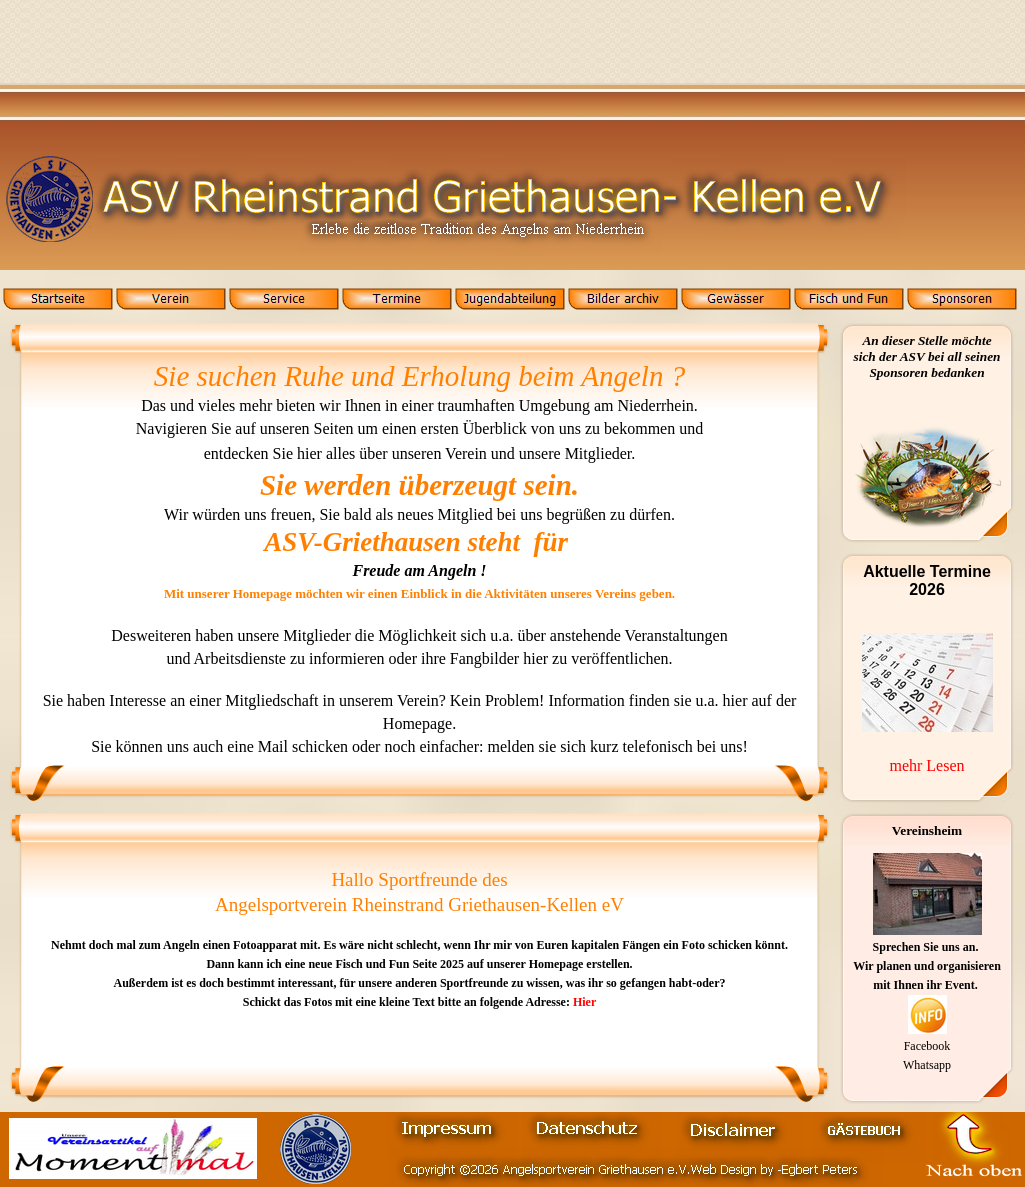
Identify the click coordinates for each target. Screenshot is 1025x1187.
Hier (583, 1002)
